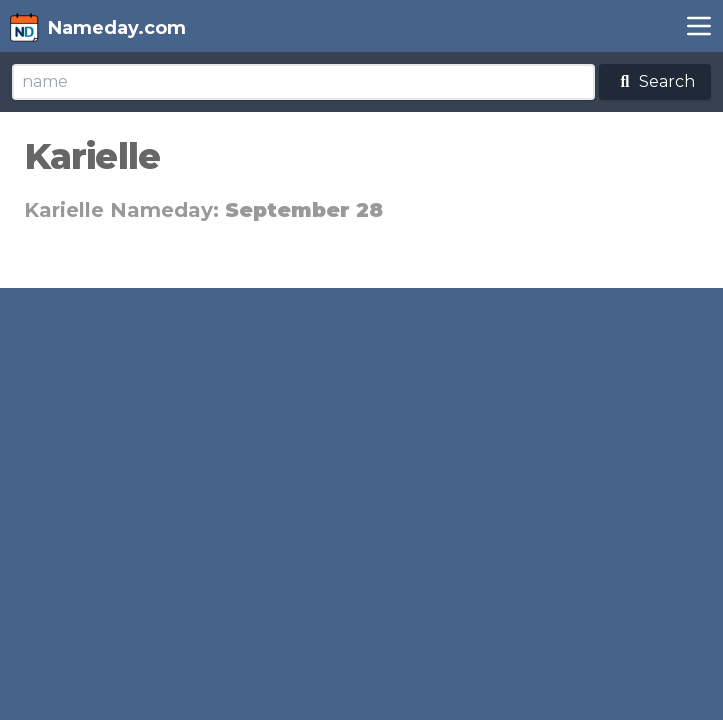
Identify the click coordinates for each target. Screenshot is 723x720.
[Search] (303, 82)
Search (655, 81)
